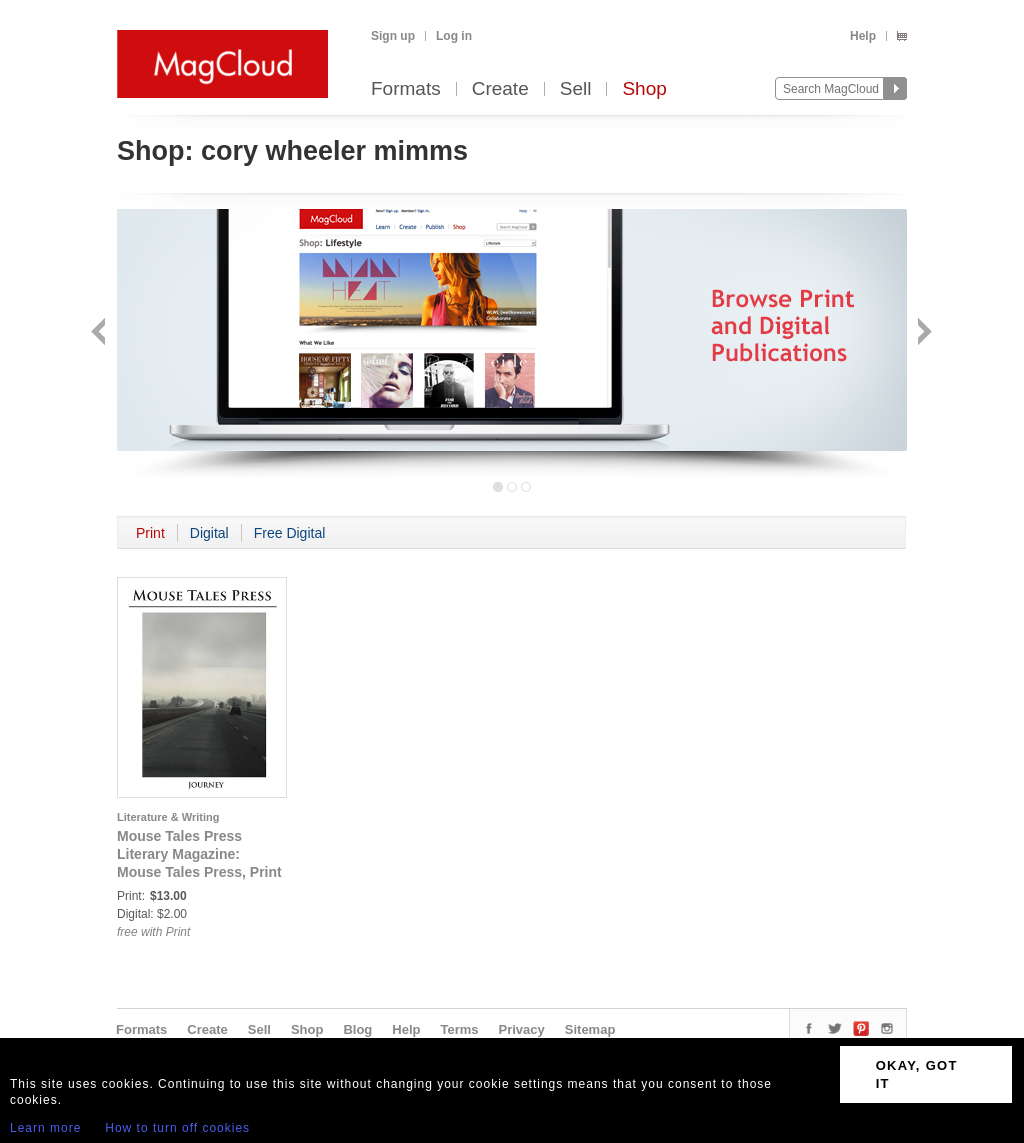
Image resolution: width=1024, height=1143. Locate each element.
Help (863, 36)
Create (500, 89)
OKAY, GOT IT (917, 1074)
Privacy (522, 1029)
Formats (406, 89)
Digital (209, 533)
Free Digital (290, 533)
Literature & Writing (168, 817)
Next (922, 333)
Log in (454, 36)
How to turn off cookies (177, 1128)
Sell (576, 89)
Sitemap (590, 1029)
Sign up (393, 36)
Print (150, 533)
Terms (459, 1029)
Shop (644, 89)
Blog (357, 1029)
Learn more (45, 1128)
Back (100, 333)
